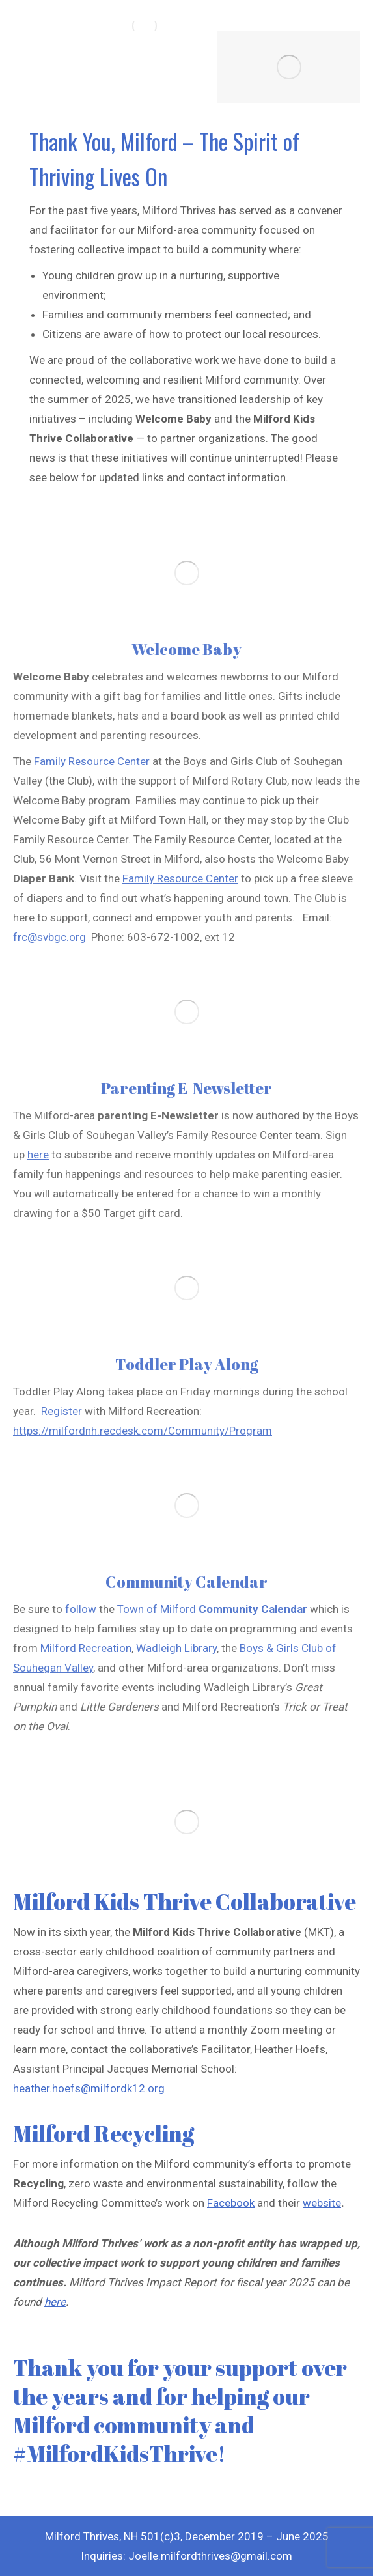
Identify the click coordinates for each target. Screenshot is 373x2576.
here (55, 2301)
